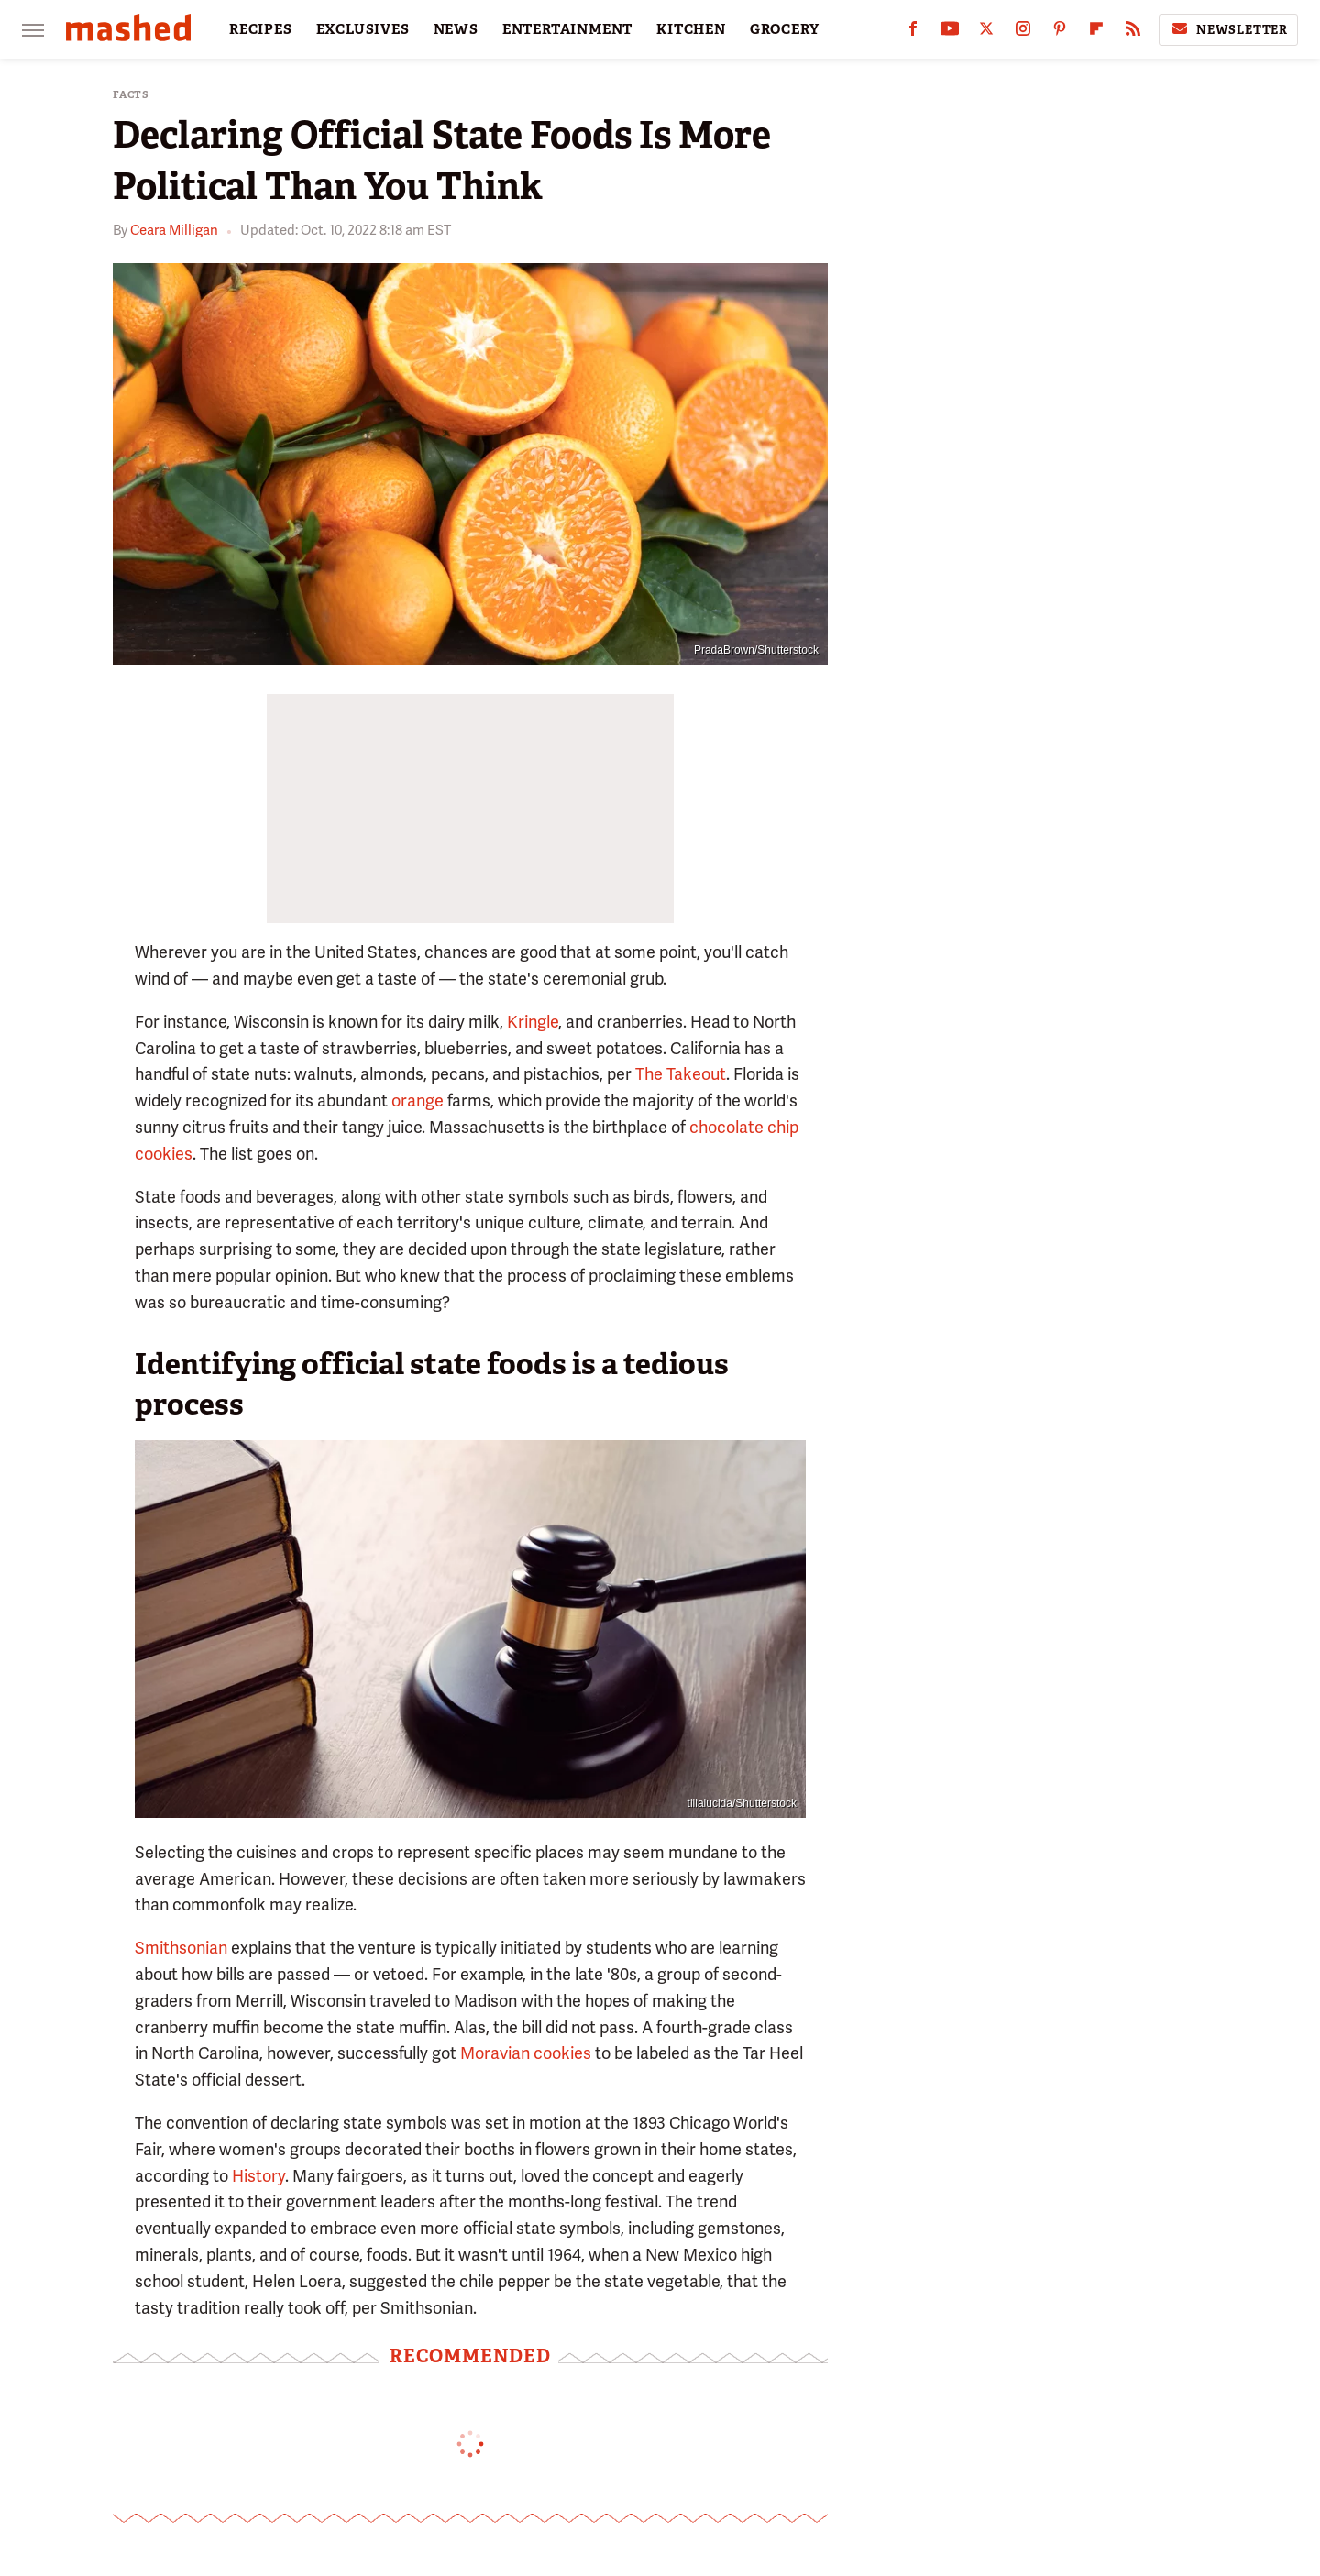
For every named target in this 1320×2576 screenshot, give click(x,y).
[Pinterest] (1060, 33)
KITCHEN (691, 29)
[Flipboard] (1096, 33)
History (258, 2175)
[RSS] (1133, 33)
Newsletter (1228, 29)
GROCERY (785, 29)
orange (417, 1100)
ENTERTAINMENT (567, 29)
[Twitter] (986, 33)
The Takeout (680, 1073)
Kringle (532, 1021)
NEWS (456, 29)
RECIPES (260, 29)
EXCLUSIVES (363, 29)
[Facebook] (913, 33)
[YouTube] (950, 33)
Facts (131, 95)
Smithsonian (181, 1947)
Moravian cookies (525, 2053)
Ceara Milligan (174, 230)
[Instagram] (1023, 33)
